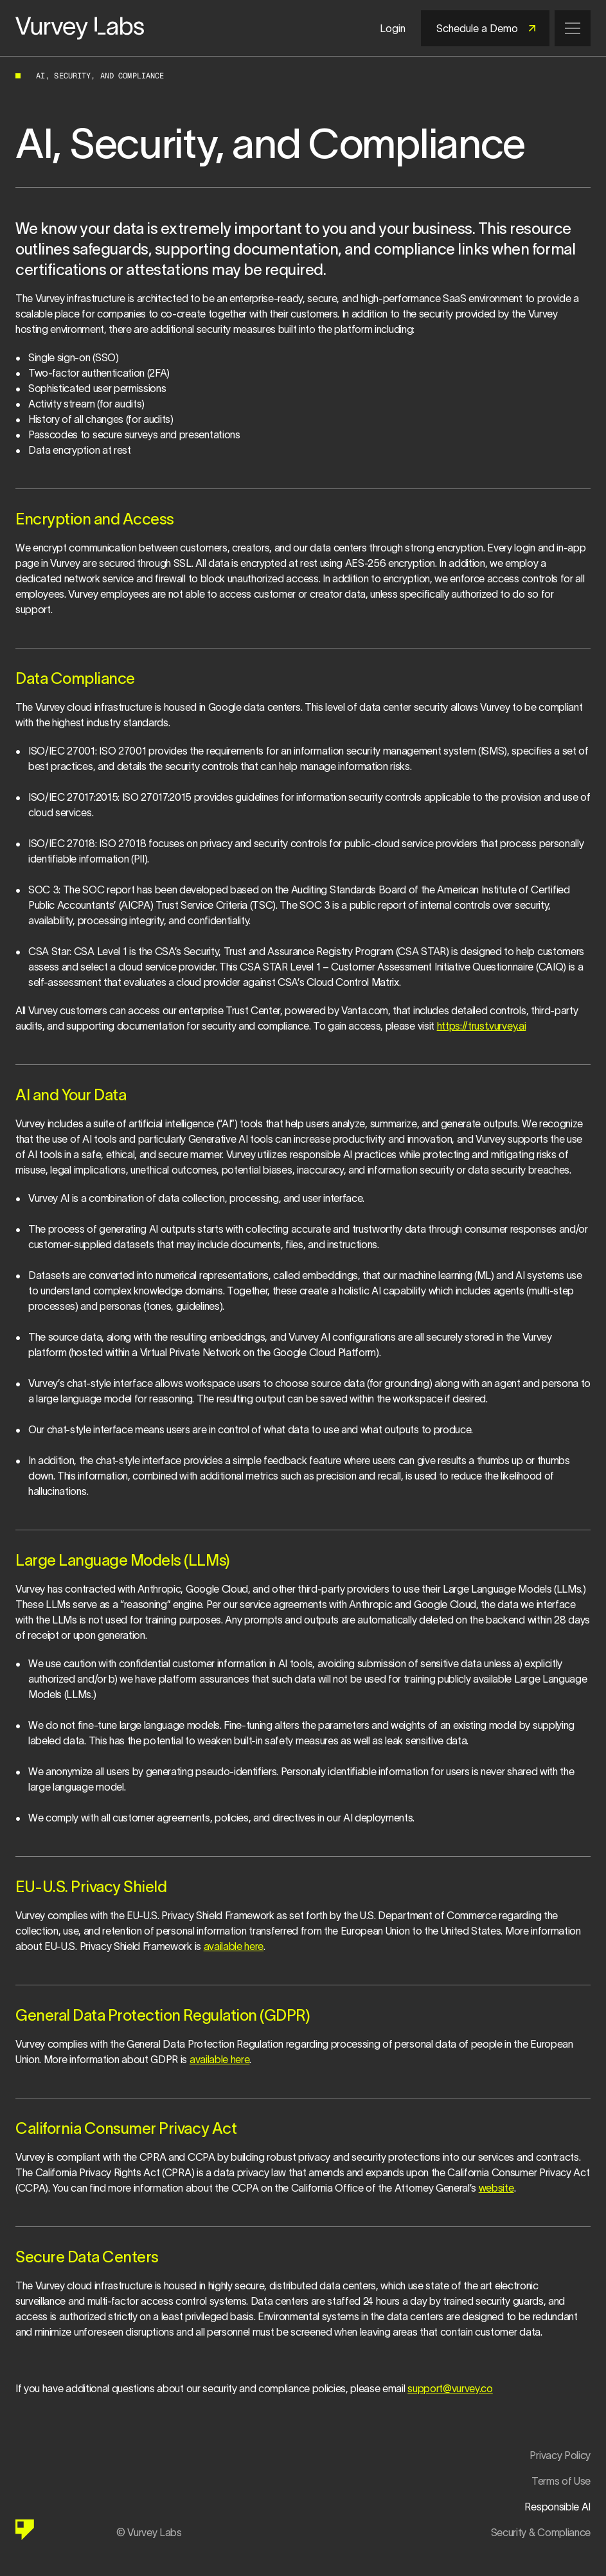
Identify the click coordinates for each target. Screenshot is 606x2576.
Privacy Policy (560, 2455)
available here (234, 1946)
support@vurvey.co (450, 2388)
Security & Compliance (541, 2532)
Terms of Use (561, 2481)
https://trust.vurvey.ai (481, 1026)
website (496, 2188)
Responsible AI (557, 2506)
